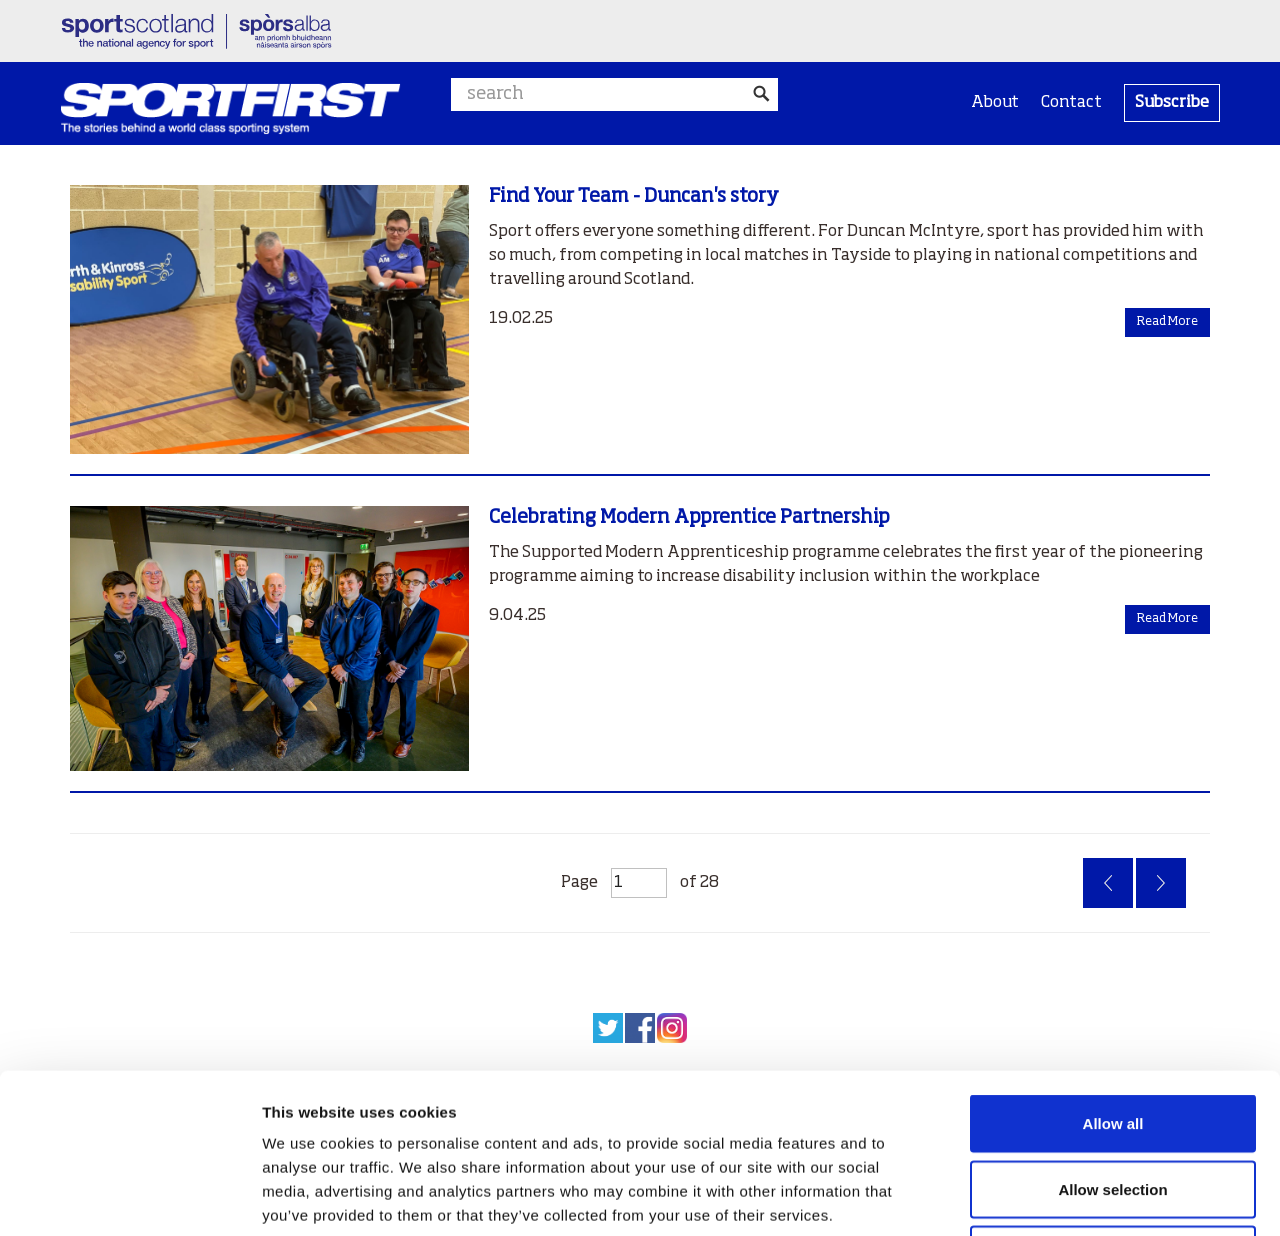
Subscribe (1172, 103)
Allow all (1113, 973)
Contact (1071, 103)
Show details (1049, 1196)
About (995, 103)
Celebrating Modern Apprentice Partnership (689, 517)
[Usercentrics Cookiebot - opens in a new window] (129, 1197)
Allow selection (1112, 1039)
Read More (1167, 322)
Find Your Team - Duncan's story (634, 196)
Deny (1113, 1104)
